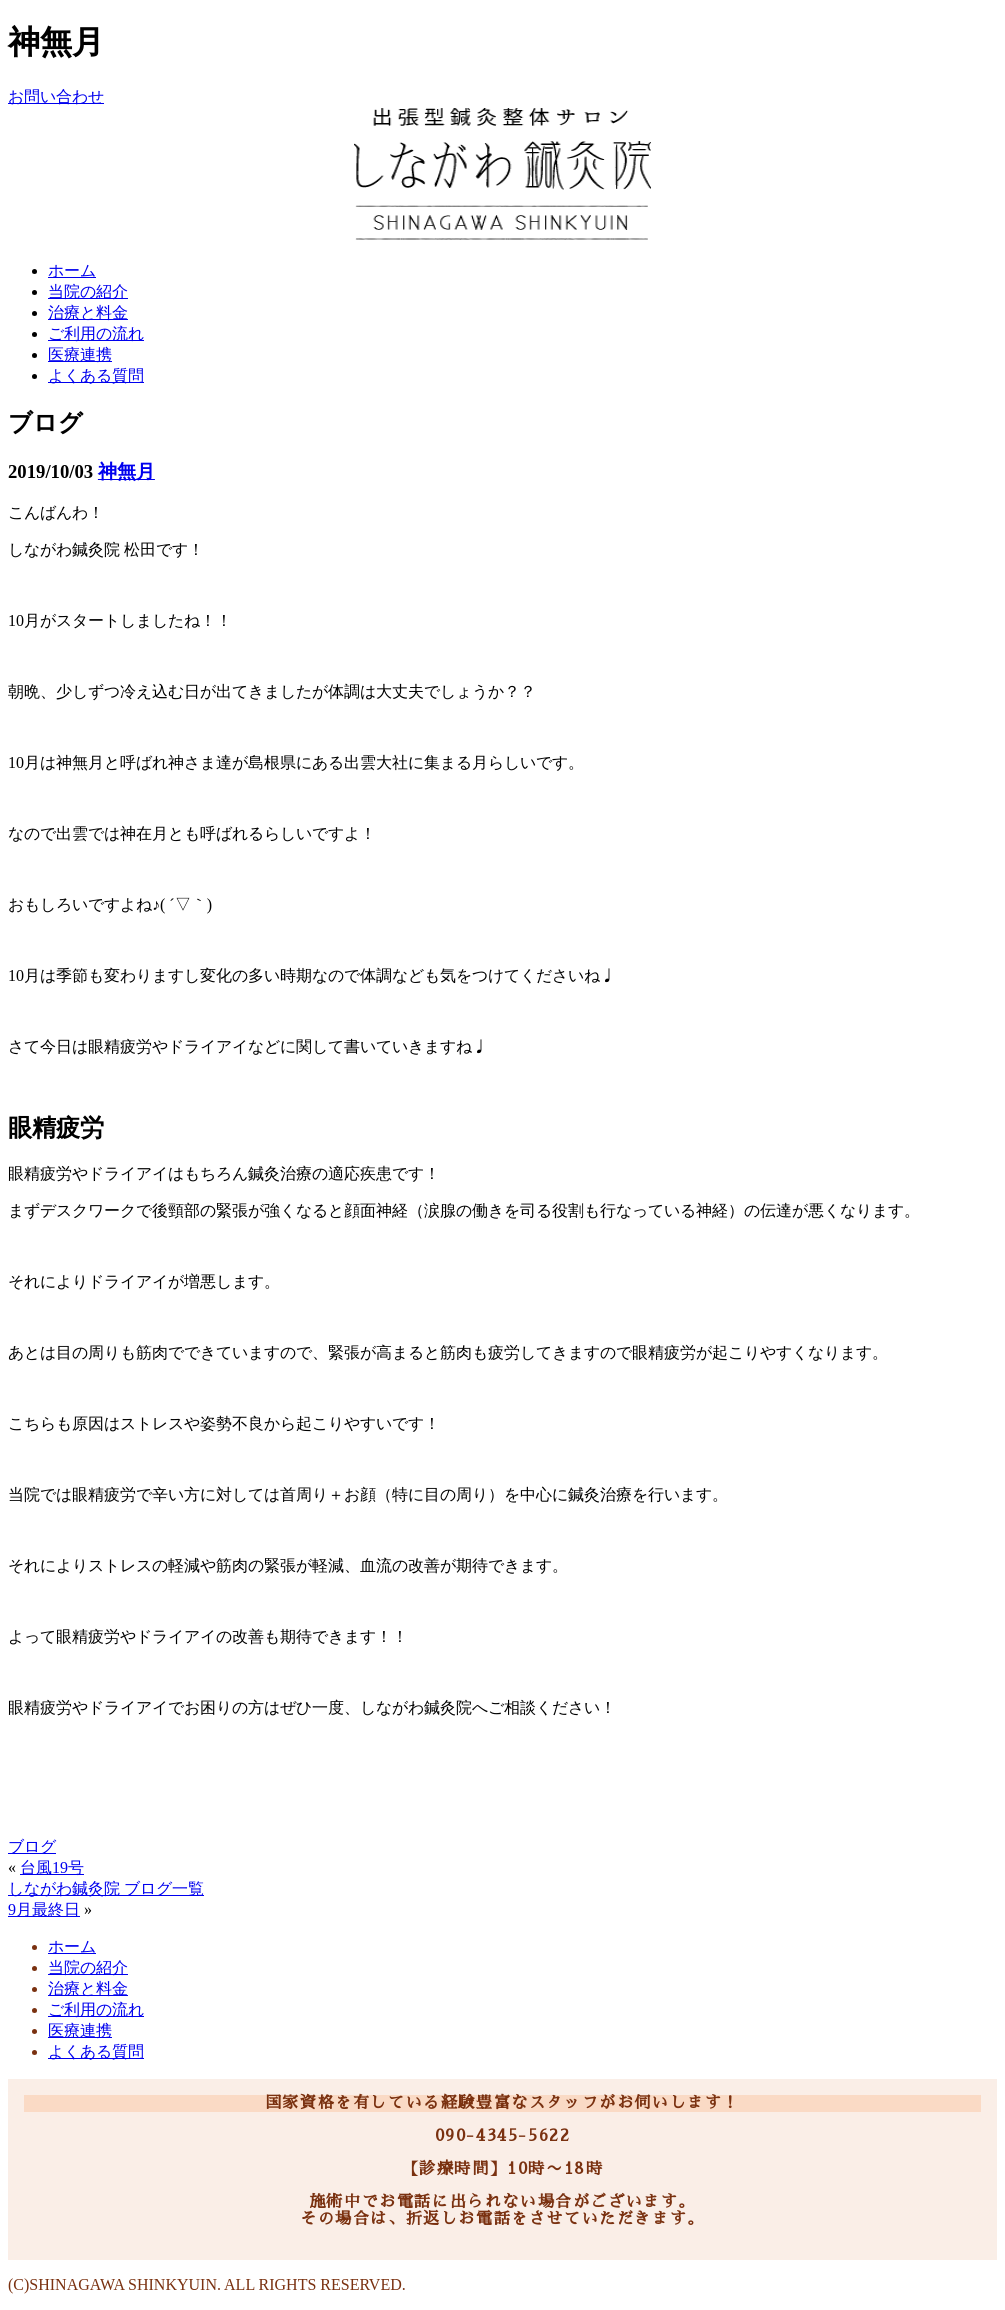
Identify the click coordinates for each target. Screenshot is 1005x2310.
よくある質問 (96, 375)
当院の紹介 (88, 291)
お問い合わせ (56, 96)
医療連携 (80, 354)
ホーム (72, 270)
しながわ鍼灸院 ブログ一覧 (106, 1888)
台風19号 (52, 1867)
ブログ (32, 1846)
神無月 (126, 471)
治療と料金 (88, 312)
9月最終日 (44, 1909)
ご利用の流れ (96, 333)
